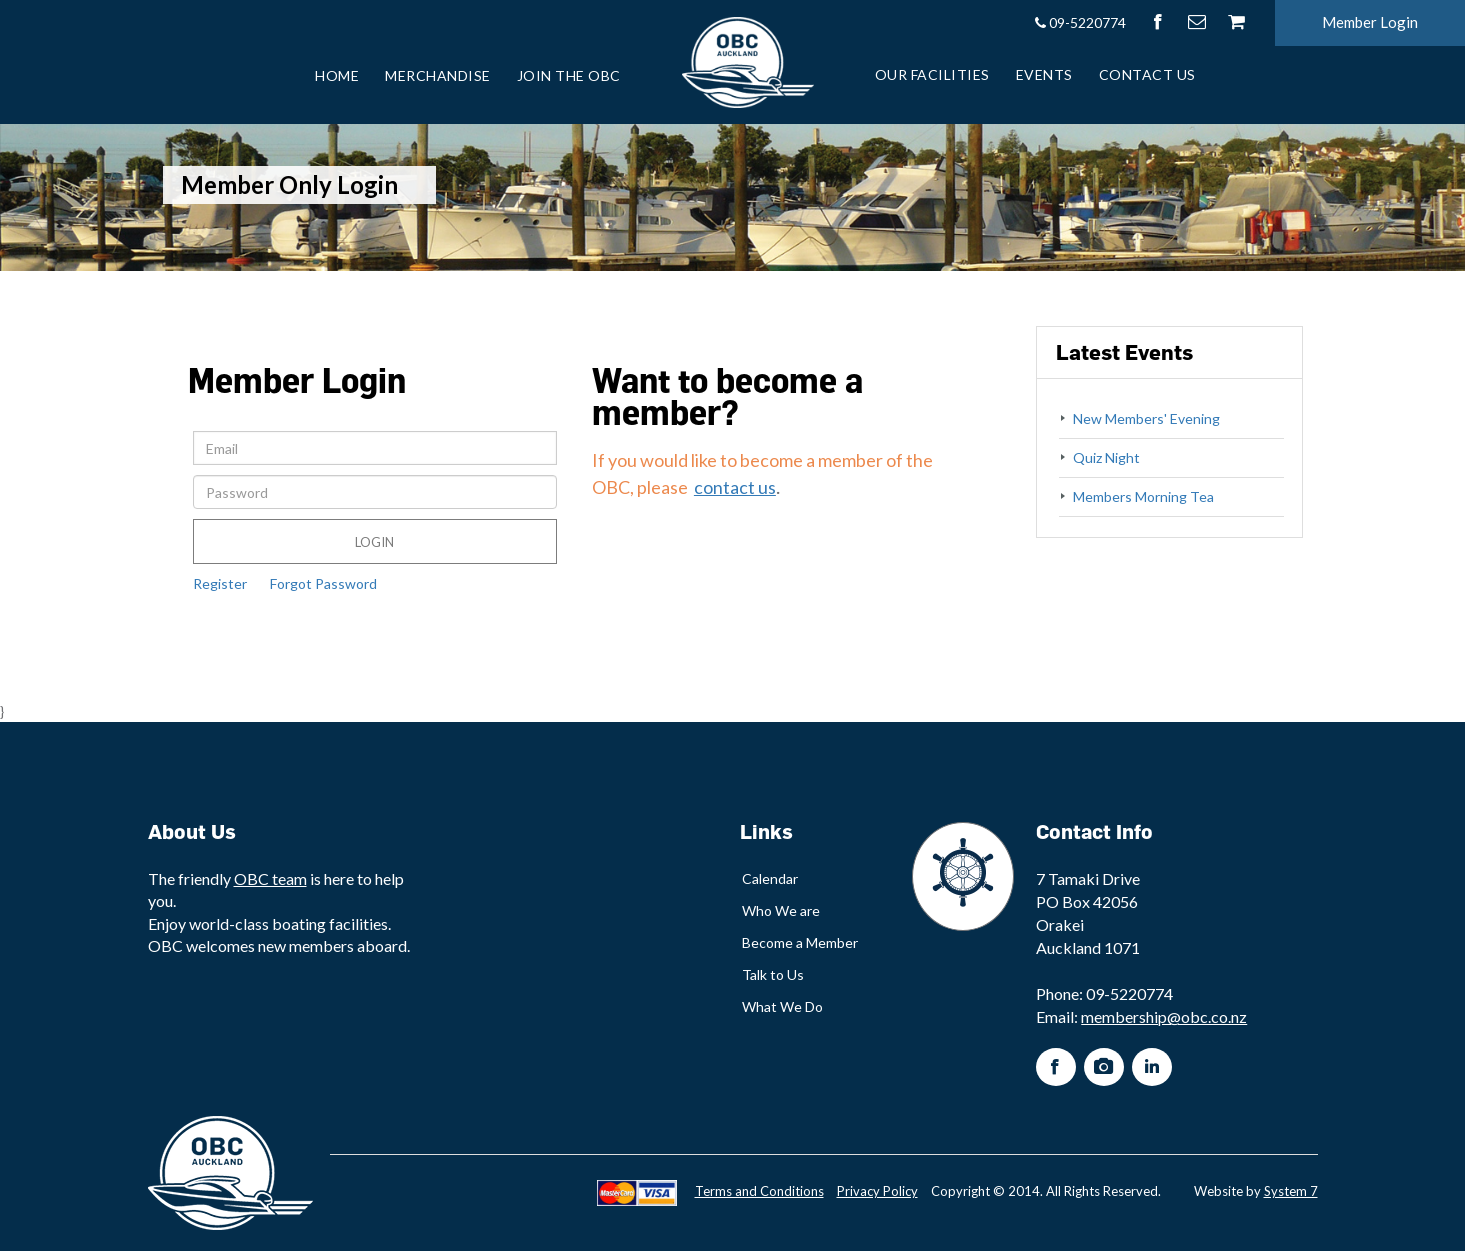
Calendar (770, 878)
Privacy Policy (877, 1191)
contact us (735, 487)
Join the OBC (569, 75)
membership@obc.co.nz (1164, 1016)
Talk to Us (773, 974)
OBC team (270, 878)
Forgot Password (323, 583)
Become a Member (800, 942)
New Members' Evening (1146, 418)
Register (220, 583)
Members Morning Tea (1143, 496)
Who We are (781, 910)
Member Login (1370, 22)
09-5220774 (1079, 22)
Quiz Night (1106, 457)
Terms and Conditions (759, 1191)
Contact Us (1147, 74)
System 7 (1291, 1191)
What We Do (782, 1006)
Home (337, 75)
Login (374, 542)
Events (1044, 74)
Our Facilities (932, 74)
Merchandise (438, 75)
